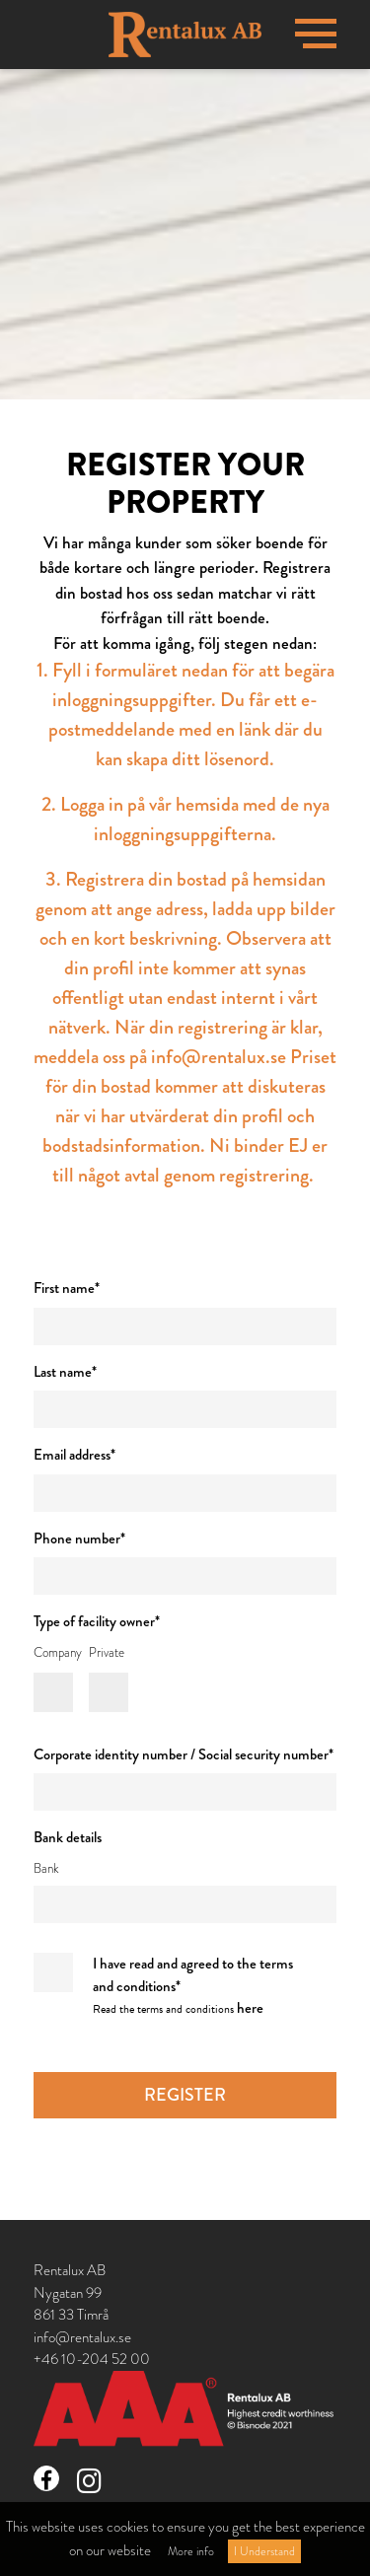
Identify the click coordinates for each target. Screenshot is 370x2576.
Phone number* (79, 1538)
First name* (67, 1288)
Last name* (65, 1372)
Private (108, 1653)
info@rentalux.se (82, 2337)
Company (46, 1653)
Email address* (74, 1455)
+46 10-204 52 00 (92, 2359)
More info (191, 2551)
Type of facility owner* (97, 1621)
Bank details (68, 1837)
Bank (46, 1868)
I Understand (264, 2551)
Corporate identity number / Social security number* (183, 1754)
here (250, 2008)
